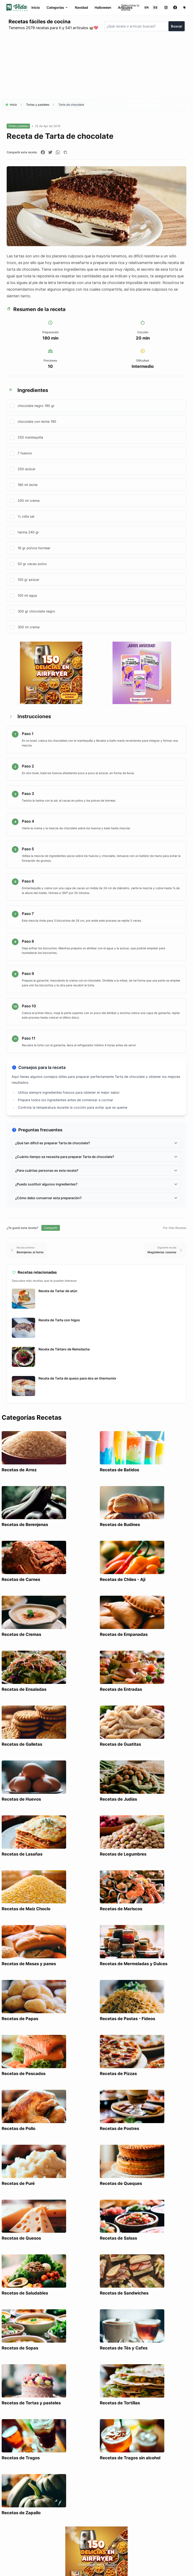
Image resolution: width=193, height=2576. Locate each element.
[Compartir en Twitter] (50, 152)
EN (146, 7)
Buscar (176, 26)
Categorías (57, 7)
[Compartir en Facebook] (43, 152)
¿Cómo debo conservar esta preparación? (96, 1198)
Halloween (103, 7)
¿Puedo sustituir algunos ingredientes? (96, 1184)
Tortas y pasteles (37, 104)
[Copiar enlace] (65, 152)
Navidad (81, 7)
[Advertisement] (96, 67)
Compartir (50, 1228)
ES (155, 7)
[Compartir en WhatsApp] (58, 152)
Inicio (35, 7)
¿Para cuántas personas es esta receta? (96, 1170)
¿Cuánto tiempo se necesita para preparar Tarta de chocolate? (96, 1157)
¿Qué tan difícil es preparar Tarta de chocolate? (96, 1143)
